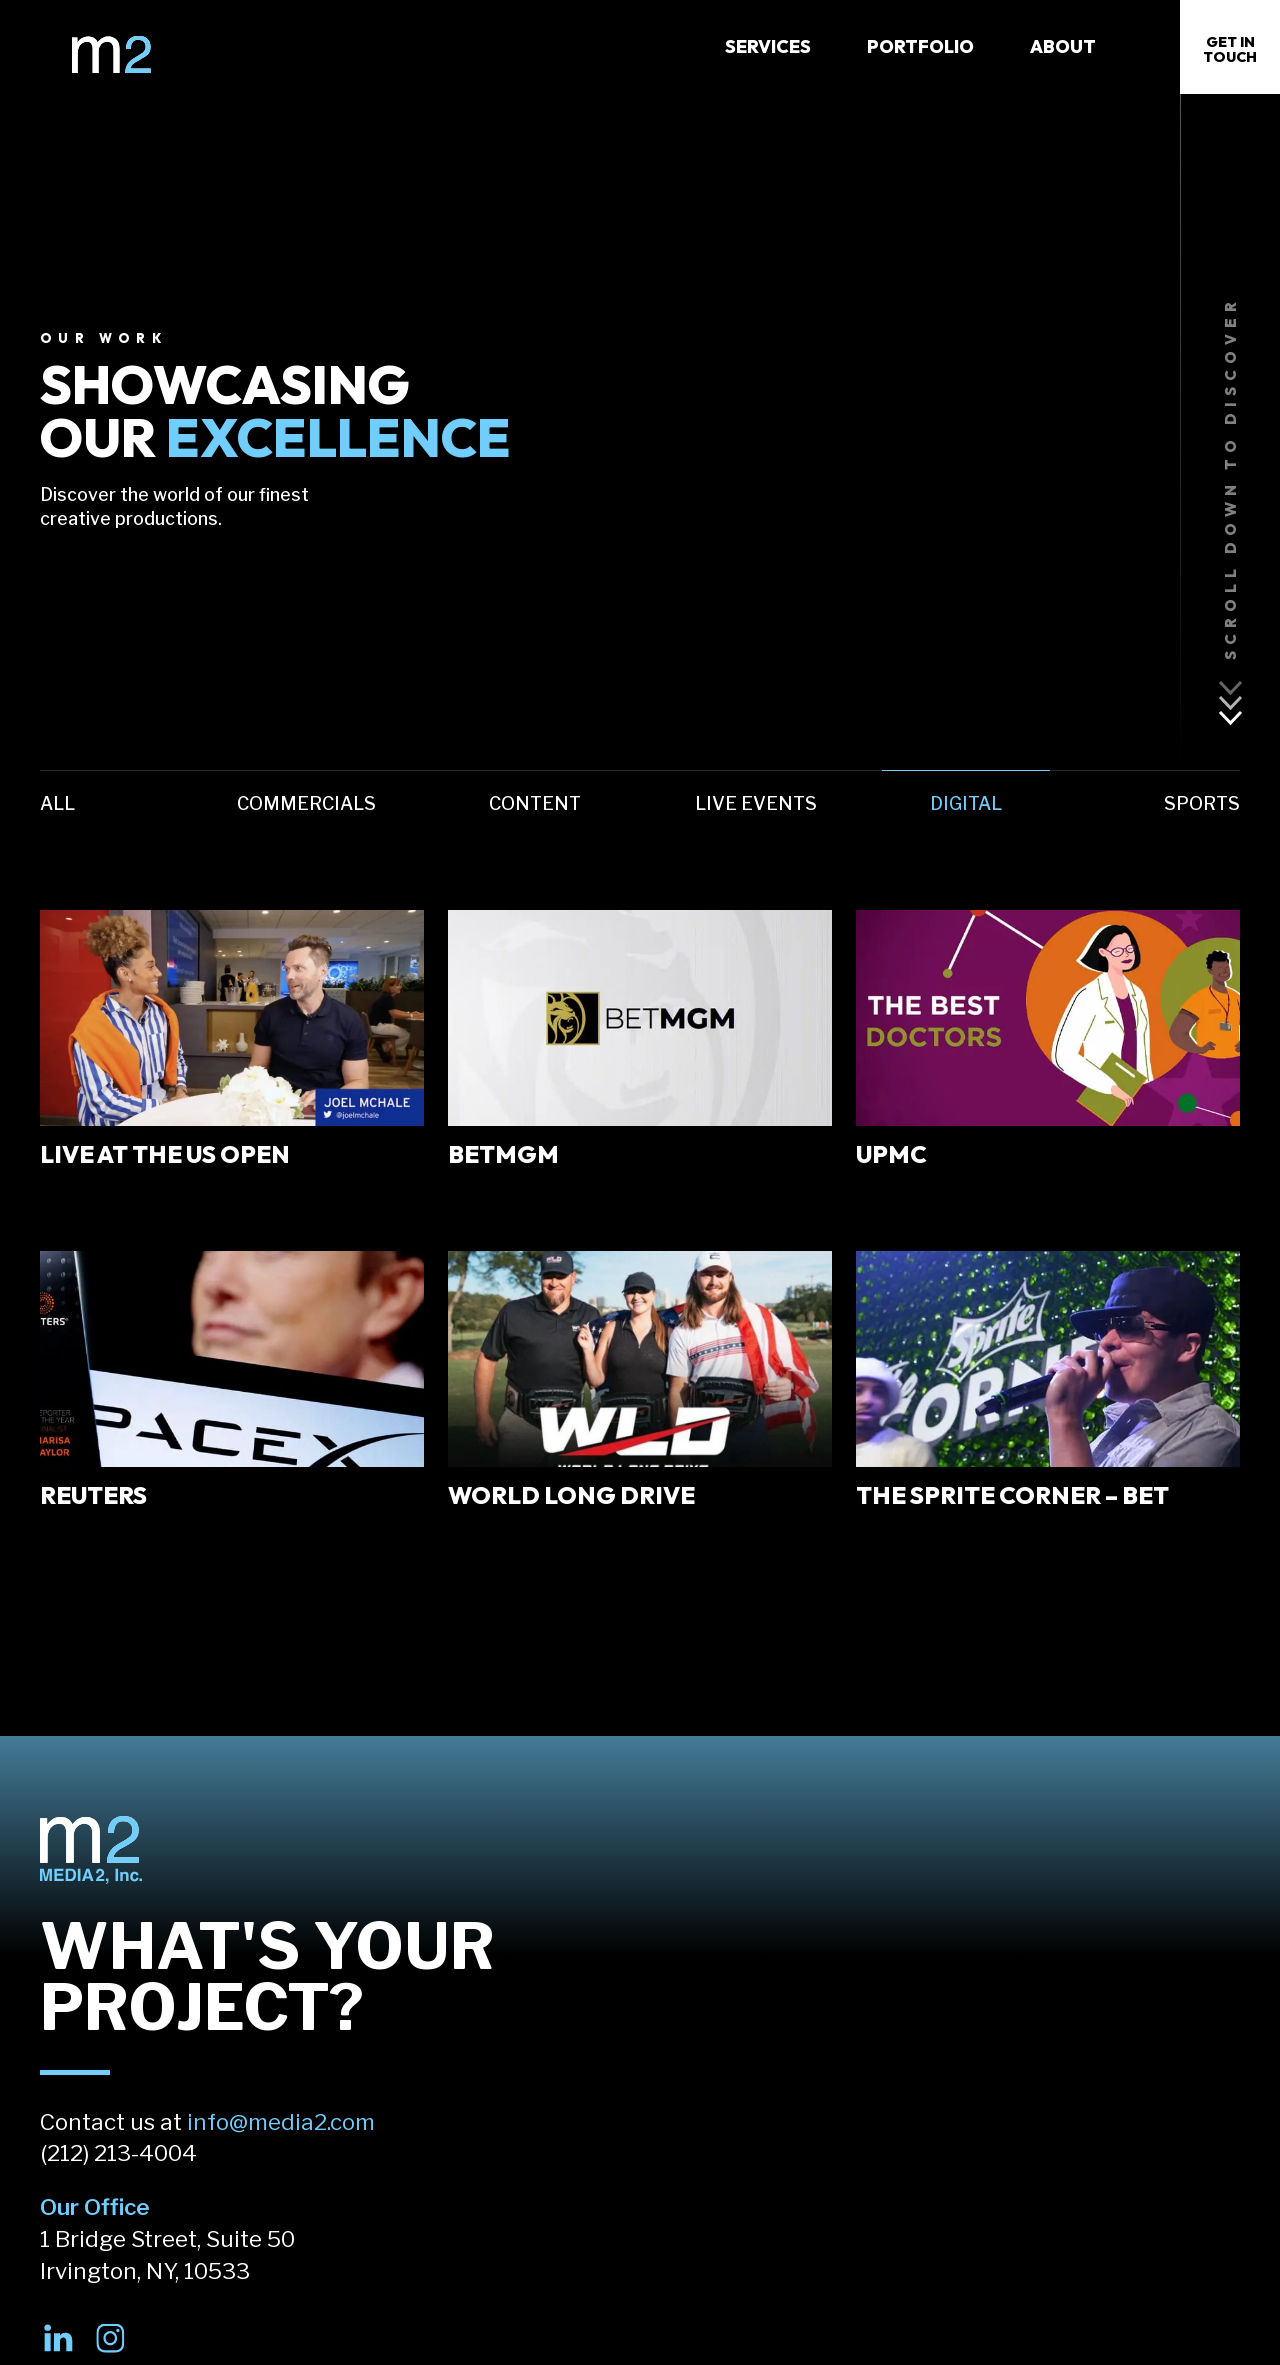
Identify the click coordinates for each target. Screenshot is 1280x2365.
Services (768, 46)
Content (535, 803)
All (57, 803)
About (1063, 46)
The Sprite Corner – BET (1012, 1495)
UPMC (891, 1154)
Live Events (756, 803)
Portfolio (920, 46)
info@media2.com (281, 2122)
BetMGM (503, 1154)
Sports (1202, 803)
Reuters (93, 1495)
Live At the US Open (165, 1154)
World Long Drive (571, 1495)
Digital (966, 803)
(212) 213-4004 (118, 2153)
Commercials (306, 803)
